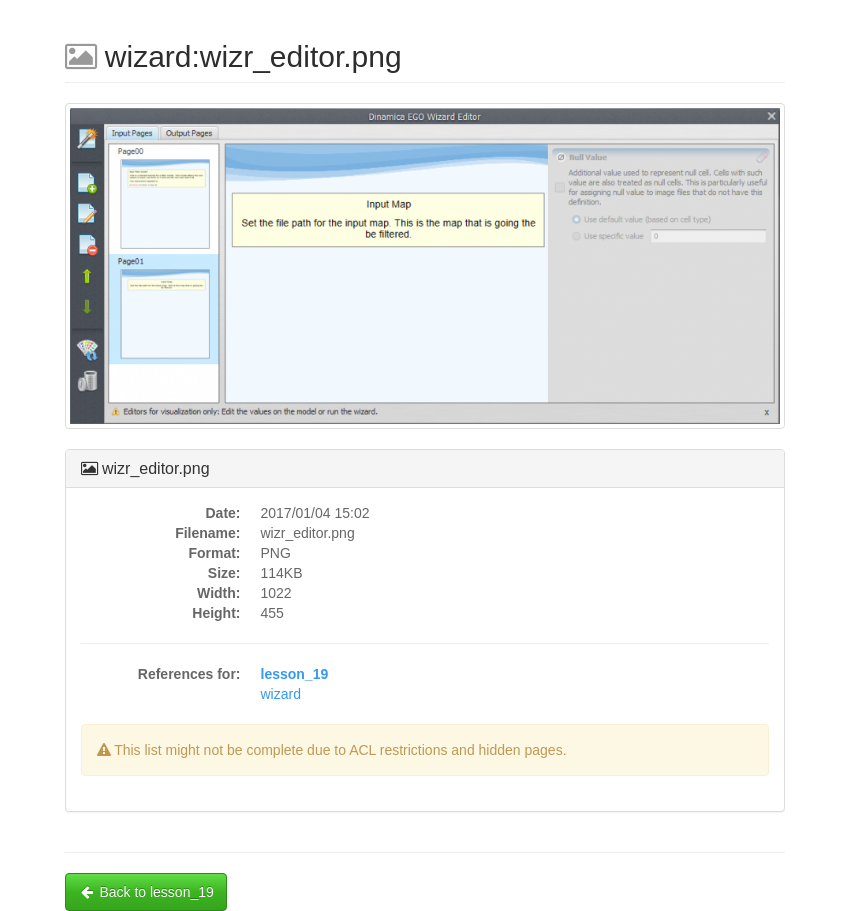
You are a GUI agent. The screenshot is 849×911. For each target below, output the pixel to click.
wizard (281, 694)
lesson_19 (295, 674)
